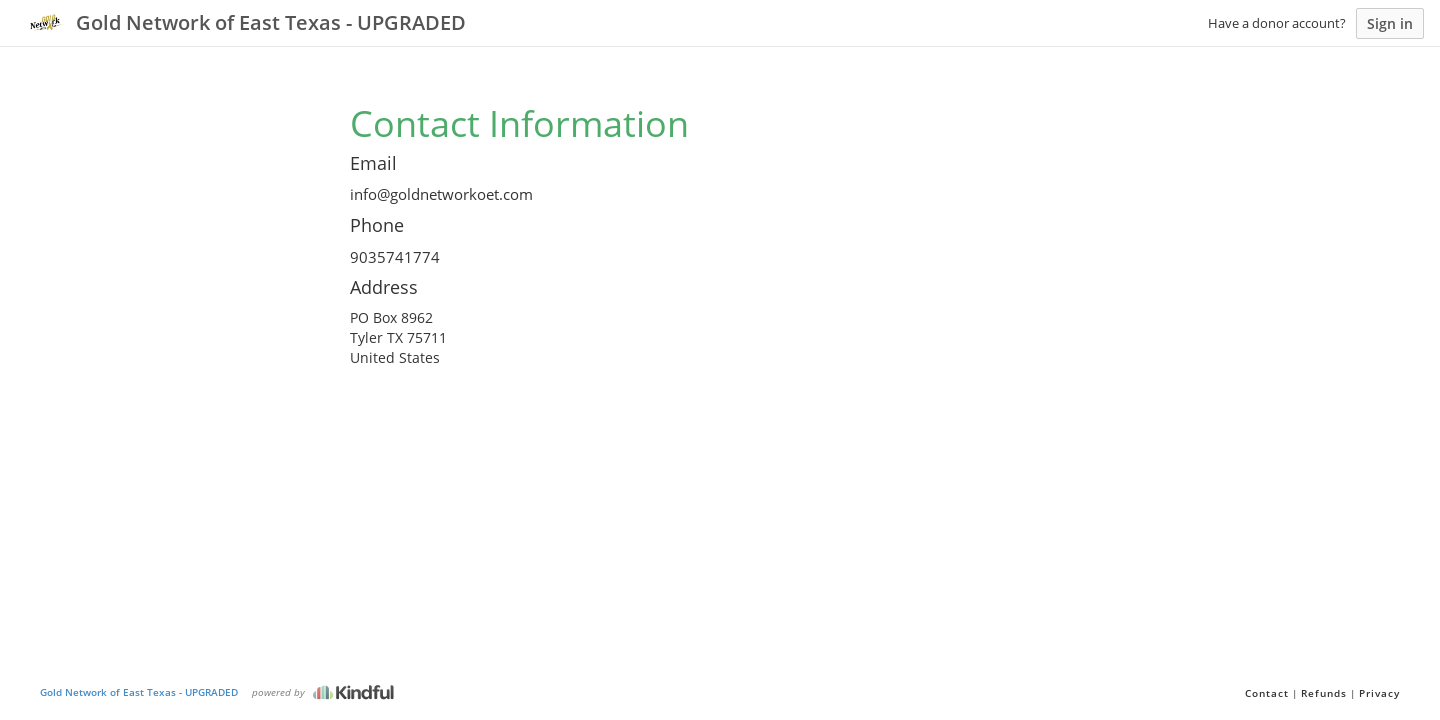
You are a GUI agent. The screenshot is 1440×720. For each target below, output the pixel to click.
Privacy (1379, 693)
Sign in (1390, 23)
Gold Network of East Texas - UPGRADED (139, 692)
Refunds (1324, 693)
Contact (1267, 693)
